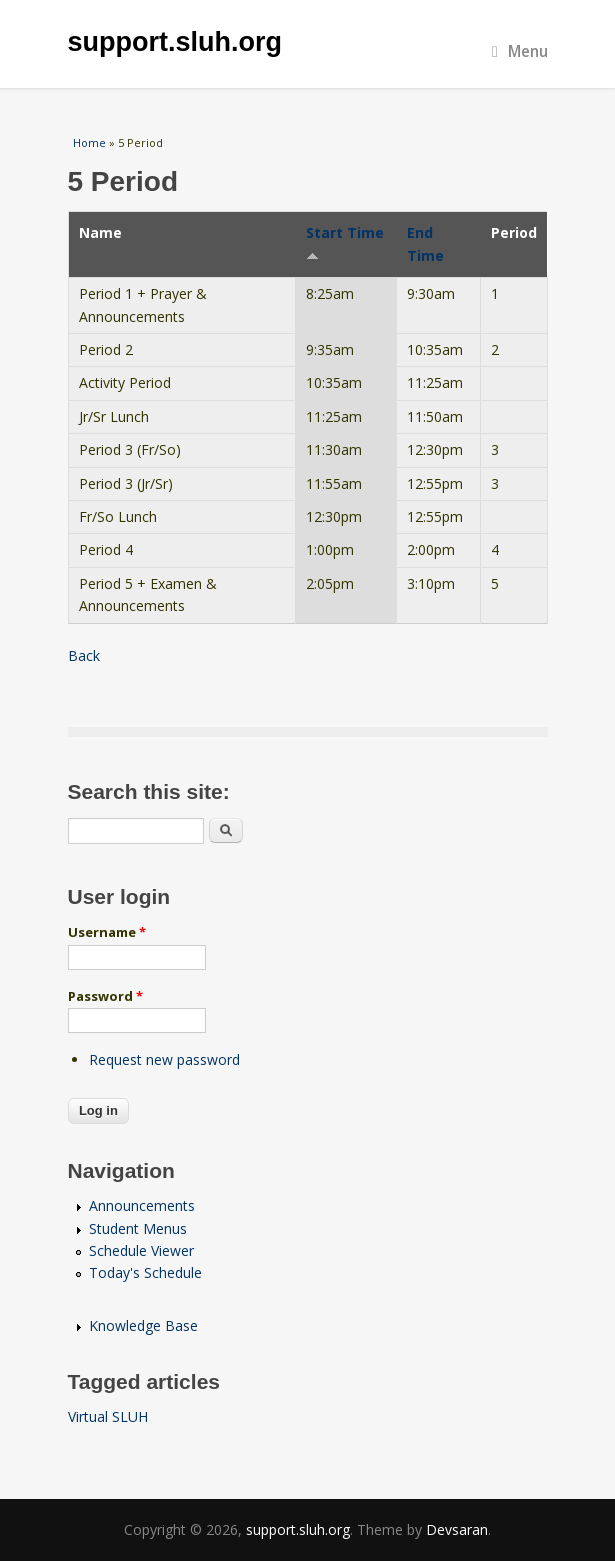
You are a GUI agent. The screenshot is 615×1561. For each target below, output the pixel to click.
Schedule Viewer (141, 1250)
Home (89, 142)
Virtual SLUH (108, 1416)
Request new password (164, 1059)
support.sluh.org (175, 42)
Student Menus (138, 1228)
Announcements (142, 1205)
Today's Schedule (145, 1272)
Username (107, 932)
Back (84, 655)
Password (105, 996)
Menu (520, 51)
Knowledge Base (143, 1325)
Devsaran (457, 1529)
